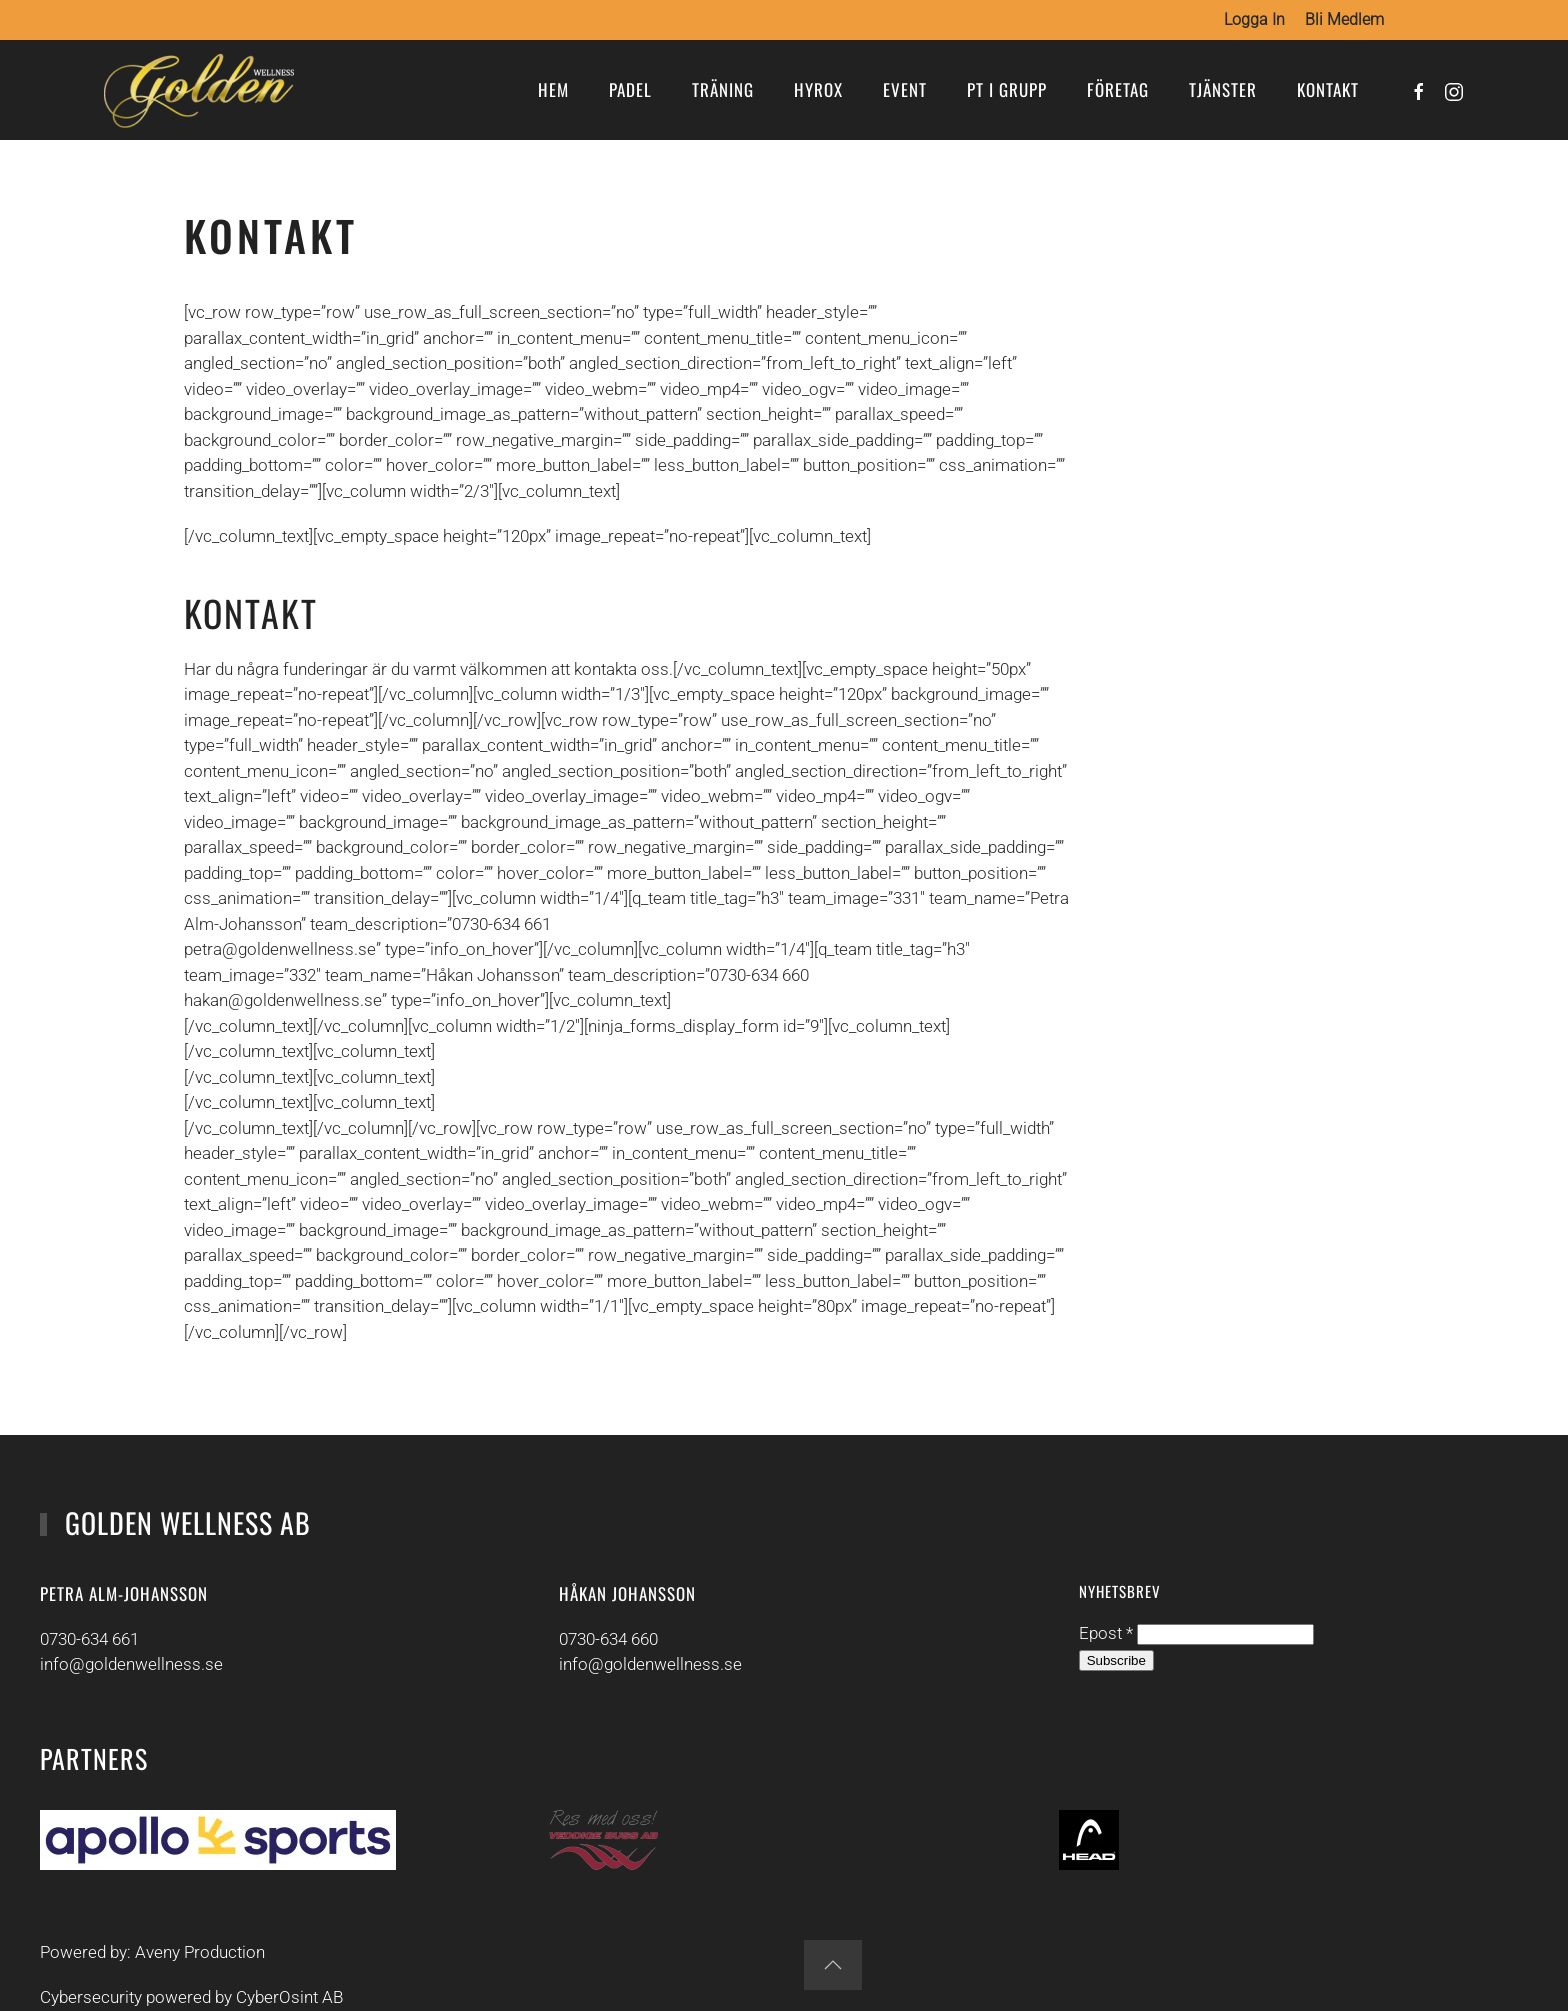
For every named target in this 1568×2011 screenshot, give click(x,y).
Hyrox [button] (818, 89)
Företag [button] (1118, 89)
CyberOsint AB (285, 1998)
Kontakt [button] (1328, 89)
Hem (553, 89)
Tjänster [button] (1223, 89)
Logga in (1254, 19)
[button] (829, 1965)
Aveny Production (196, 1952)
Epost (1103, 1634)
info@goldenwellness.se (127, 1665)
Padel (630, 89)
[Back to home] (199, 90)
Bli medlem (1344, 19)
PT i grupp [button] (1007, 89)
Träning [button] (723, 89)
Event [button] (905, 89)
